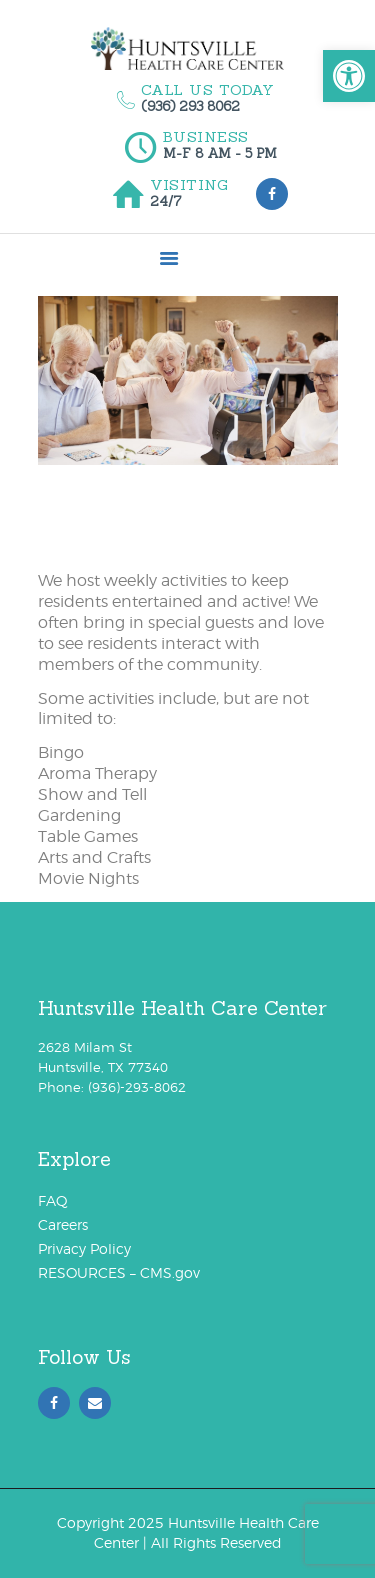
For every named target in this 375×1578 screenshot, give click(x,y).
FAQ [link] (53, 1200)
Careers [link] (63, 1224)
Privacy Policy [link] (84, 1248)
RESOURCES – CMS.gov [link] (119, 1272)
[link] (349, 76)
